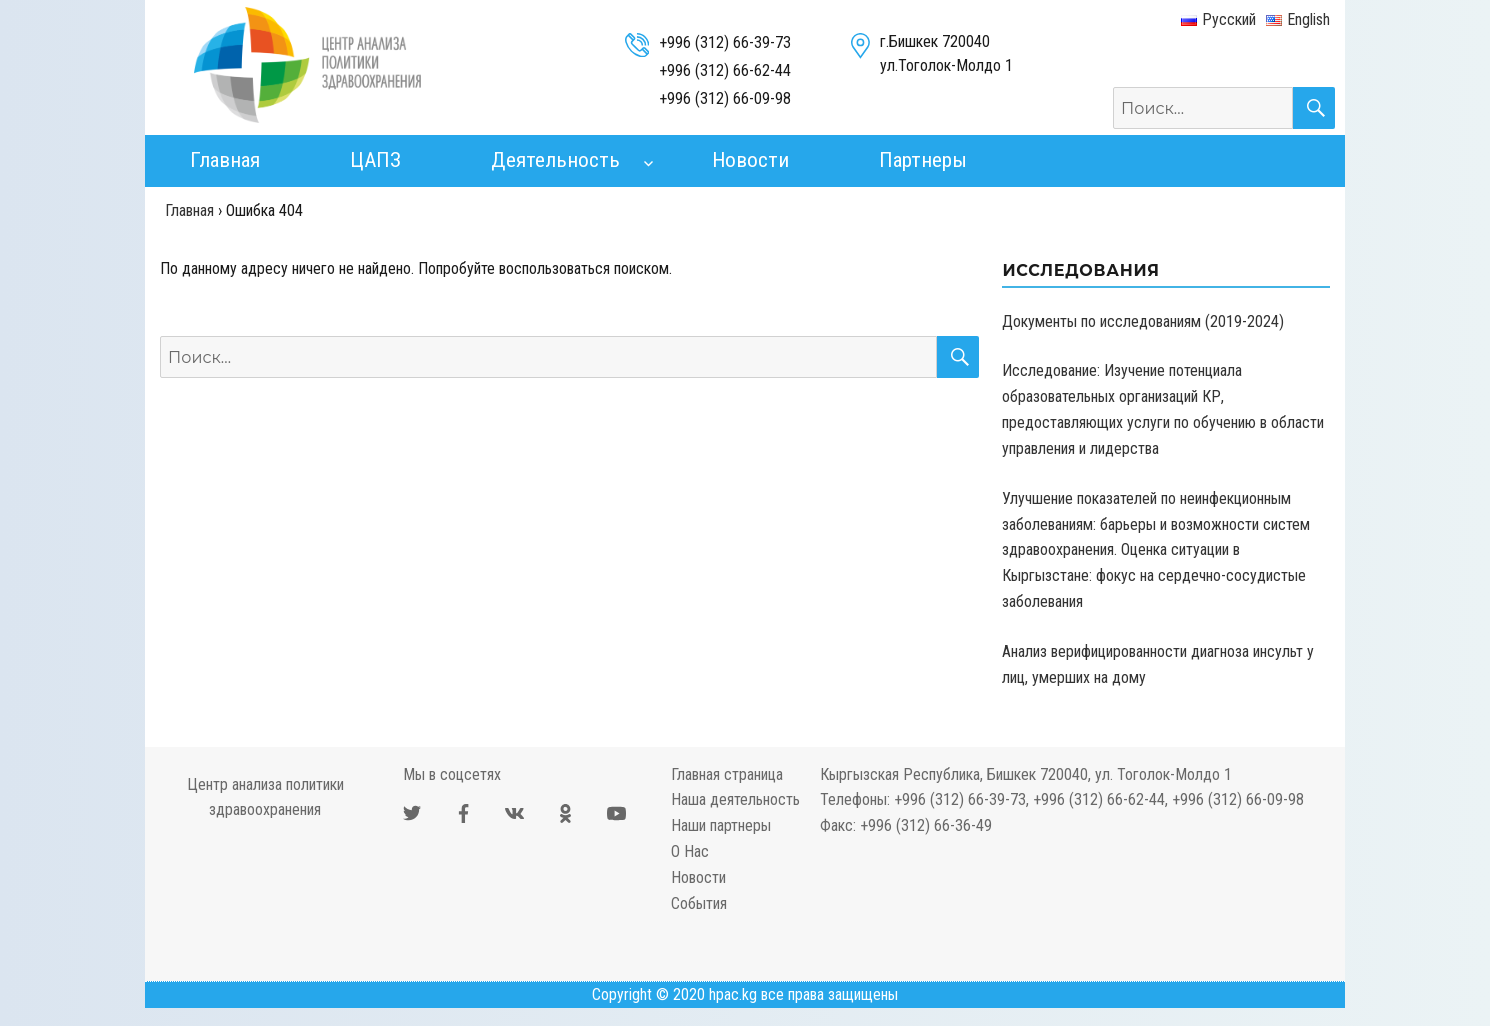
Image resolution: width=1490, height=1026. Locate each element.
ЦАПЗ (375, 160)
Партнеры (923, 160)
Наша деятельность (735, 799)
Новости (750, 160)
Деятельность (555, 160)
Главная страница (727, 774)
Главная (225, 160)
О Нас (690, 851)
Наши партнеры (721, 825)
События (699, 903)
